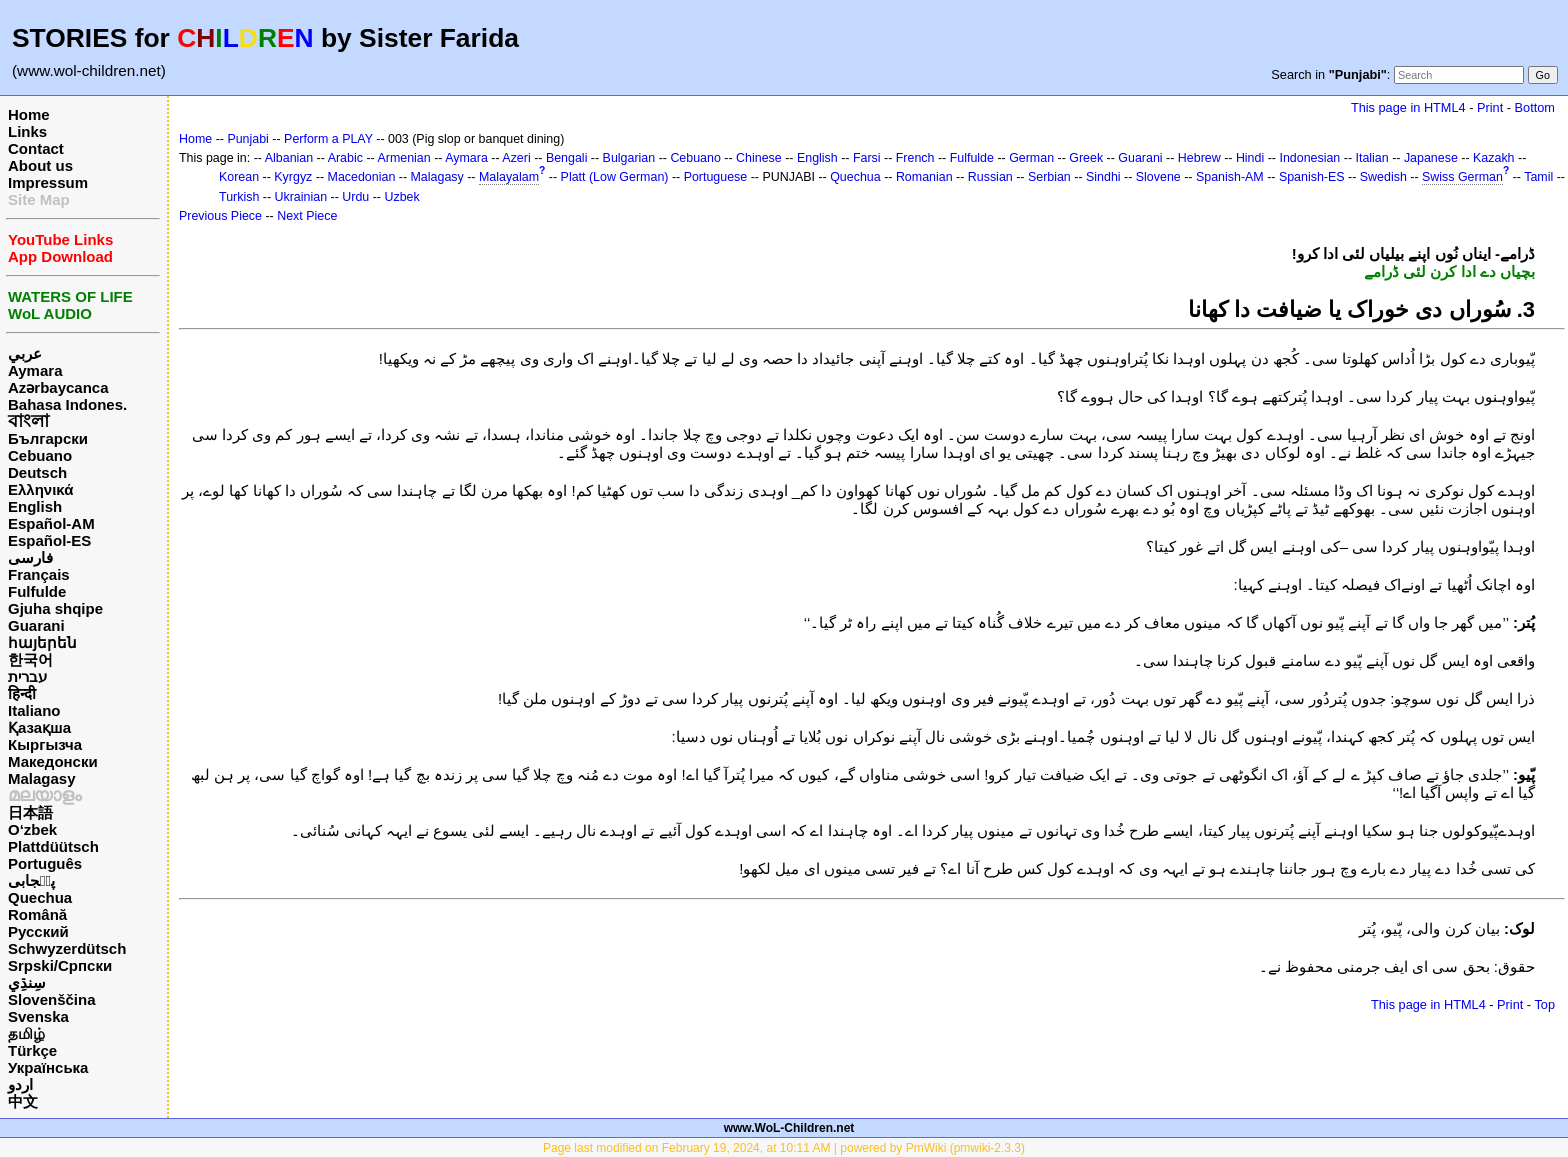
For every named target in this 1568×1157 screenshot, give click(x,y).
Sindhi (1103, 177)
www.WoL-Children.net (789, 1128)
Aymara (35, 370)
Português (45, 863)
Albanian (289, 158)
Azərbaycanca (58, 387)
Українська (48, 1067)
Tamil (1538, 177)
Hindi (1250, 158)
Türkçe (32, 1050)
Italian (1371, 158)
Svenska (38, 1016)
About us (40, 165)
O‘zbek (32, 829)
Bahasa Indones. (67, 404)
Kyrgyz (293, 177)
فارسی (30, 557)
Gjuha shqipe (55, 608)
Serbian (1049, 177)
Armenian (403, 158)
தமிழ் (26, 1033)
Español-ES (49, 540)
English (35, 506)
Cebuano (40, 455)
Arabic (345, 158)
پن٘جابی (31, 880)
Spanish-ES (1312, 177)
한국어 (30, 659)
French (915, 158)
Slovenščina (52, 999)
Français (39, 574)
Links (27, 131)
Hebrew (1199, 158)
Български (48, 438)
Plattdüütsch (53, 846)
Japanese (1431, 158)
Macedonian (362, 177)
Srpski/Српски (60, 965)
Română (37, 914)
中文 (23, 1101)
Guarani (36, 625)
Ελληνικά (40, 489)
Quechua (40, 897)
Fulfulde (37, 591)
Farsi (867, 158)
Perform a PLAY (328, 139)
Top (1544, 1004)
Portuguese (716, 177)
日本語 (30, 812)
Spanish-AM (1230, 177)
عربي (25, 353)
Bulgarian (629, 158)
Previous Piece (220, 216)
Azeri (516, 158)
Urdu (355, 197)
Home (29, 114)
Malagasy (42, 778)
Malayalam (509, 177)
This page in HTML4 (1408, 107)
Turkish (239, 197)
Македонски (53, 761)
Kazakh (1494, 158)
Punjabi (248, 139)
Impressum (48, 182)
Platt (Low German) (615, 177)
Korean (239, 177)
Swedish (1383, 177)
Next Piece (307, 216)
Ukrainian (301, 197)
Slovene (1158, 177)
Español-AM (51, 523)
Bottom (1535, 107)
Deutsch (37, 472)
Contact (36, 148)
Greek (1086, 158)
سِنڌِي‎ (27, 982)
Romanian (924, 177)
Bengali (567, 158)
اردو (20, 1084)
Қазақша (39, 727)
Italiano (34, 710)
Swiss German (1462, 177)
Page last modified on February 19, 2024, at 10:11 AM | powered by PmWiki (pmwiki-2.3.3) (784, 1148)
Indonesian (1309, 158)
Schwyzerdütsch (67, 948)
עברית (27, 676)
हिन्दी (22, 693)
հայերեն (42, 642)
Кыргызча (45, 744)
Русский (38, 931)
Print (1490, 107)
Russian (990, 177)
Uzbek (401, 197)
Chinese (759, 158)
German (1031, 158)
